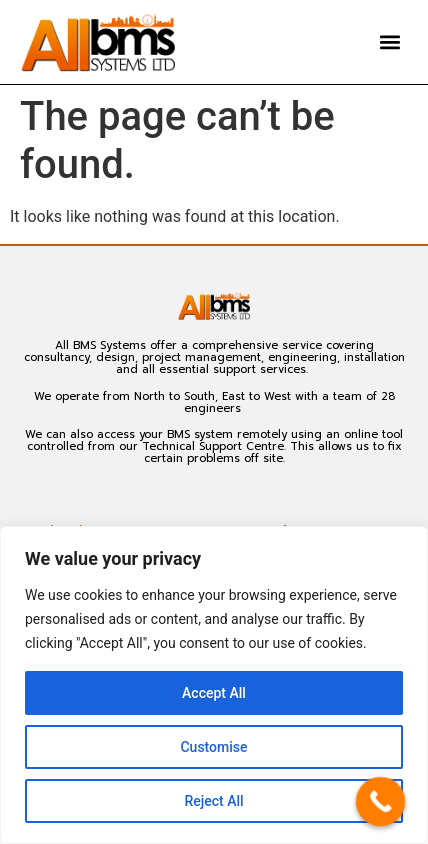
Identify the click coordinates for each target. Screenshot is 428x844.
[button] (390, 42)
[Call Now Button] (381, 802)
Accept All (214, 693)
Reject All (213, 801)
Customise (213, 747)
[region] (214, 685)
